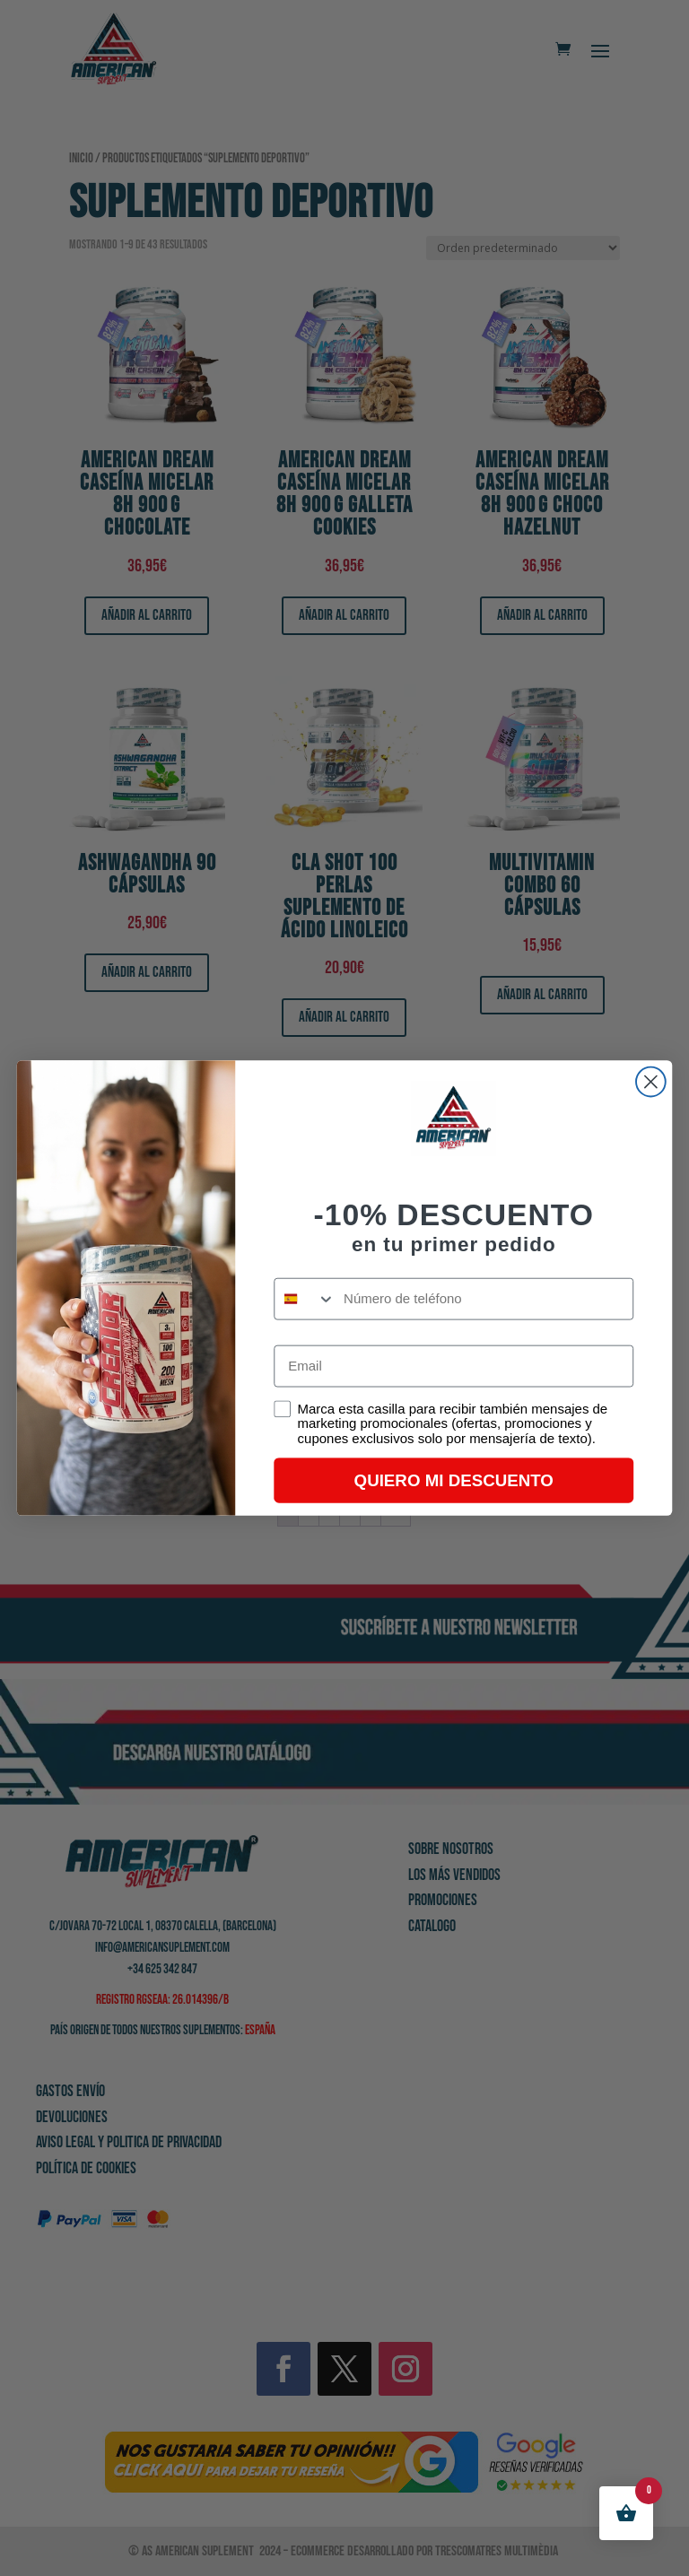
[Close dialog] (651, 1082)
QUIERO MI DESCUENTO (454, 1480)
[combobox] (305, 1299)
